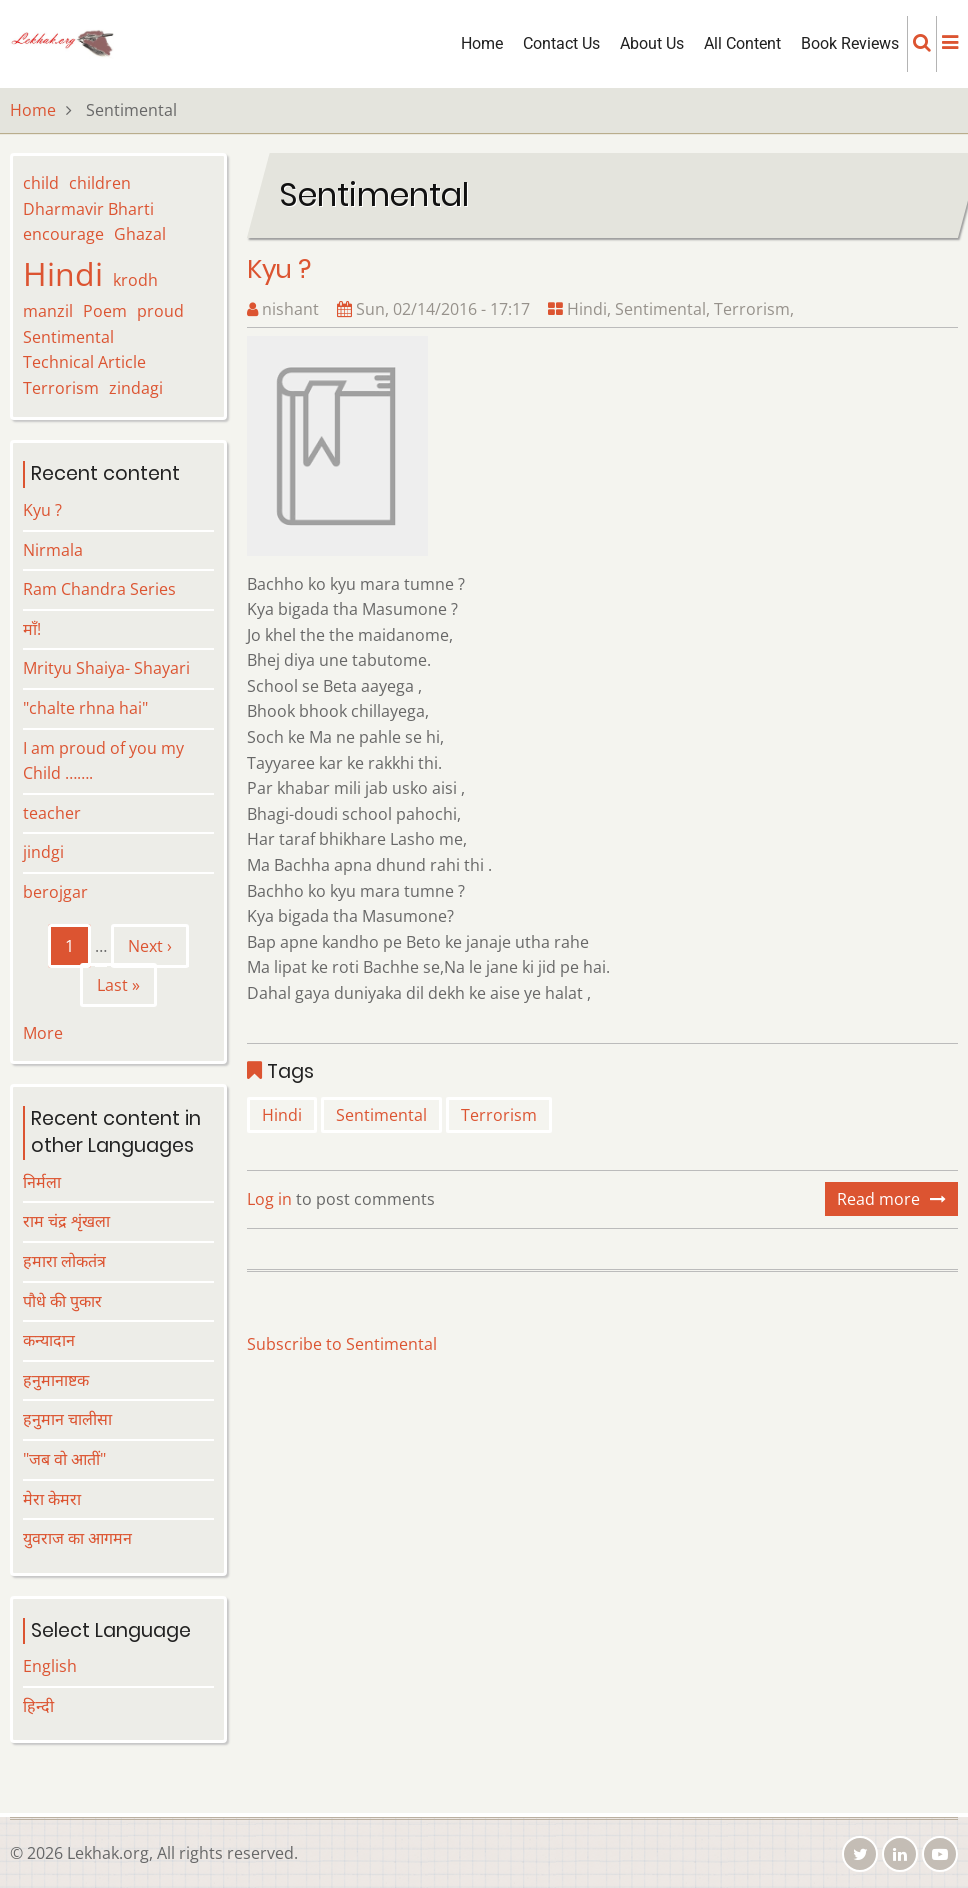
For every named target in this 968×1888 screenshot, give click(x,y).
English (50, 1666)
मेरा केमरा (52, 1499)
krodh (135, 280)
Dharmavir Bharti (88, 209)
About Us (652, 43)
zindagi (136, 388)
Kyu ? (42, 510)
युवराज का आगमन (77, 1538)
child (41, 183)
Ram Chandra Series (99, 589)
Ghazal (140, 234)
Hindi (587, 309)
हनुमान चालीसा (67, 1419)
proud (160, 311)
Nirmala (53, 550)
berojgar (55, 892)
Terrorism (752, 309)
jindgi (43, 852)
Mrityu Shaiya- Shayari (106, 668)
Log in (269, 1199)
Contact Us (561, 43)
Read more (897, 1201)
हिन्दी (38, 1706)
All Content (742, 43)
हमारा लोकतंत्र (64, 1261)
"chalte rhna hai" (85, 708)
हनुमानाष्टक (56, 1380)
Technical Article (84, 362)
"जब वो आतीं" (64, 1459)
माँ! (32, 629)
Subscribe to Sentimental (342, 1344)
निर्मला (42, 1182)
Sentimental (660, 309)
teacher (52, 813)
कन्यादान (49, 1340)
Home (482, 43)
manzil (48, 311)
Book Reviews (850, 43)
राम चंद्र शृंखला (66, 1221)
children (100, 183)
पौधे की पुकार (62, 1301)
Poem (105, 311)
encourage (63, 234)
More (43, 1033)
